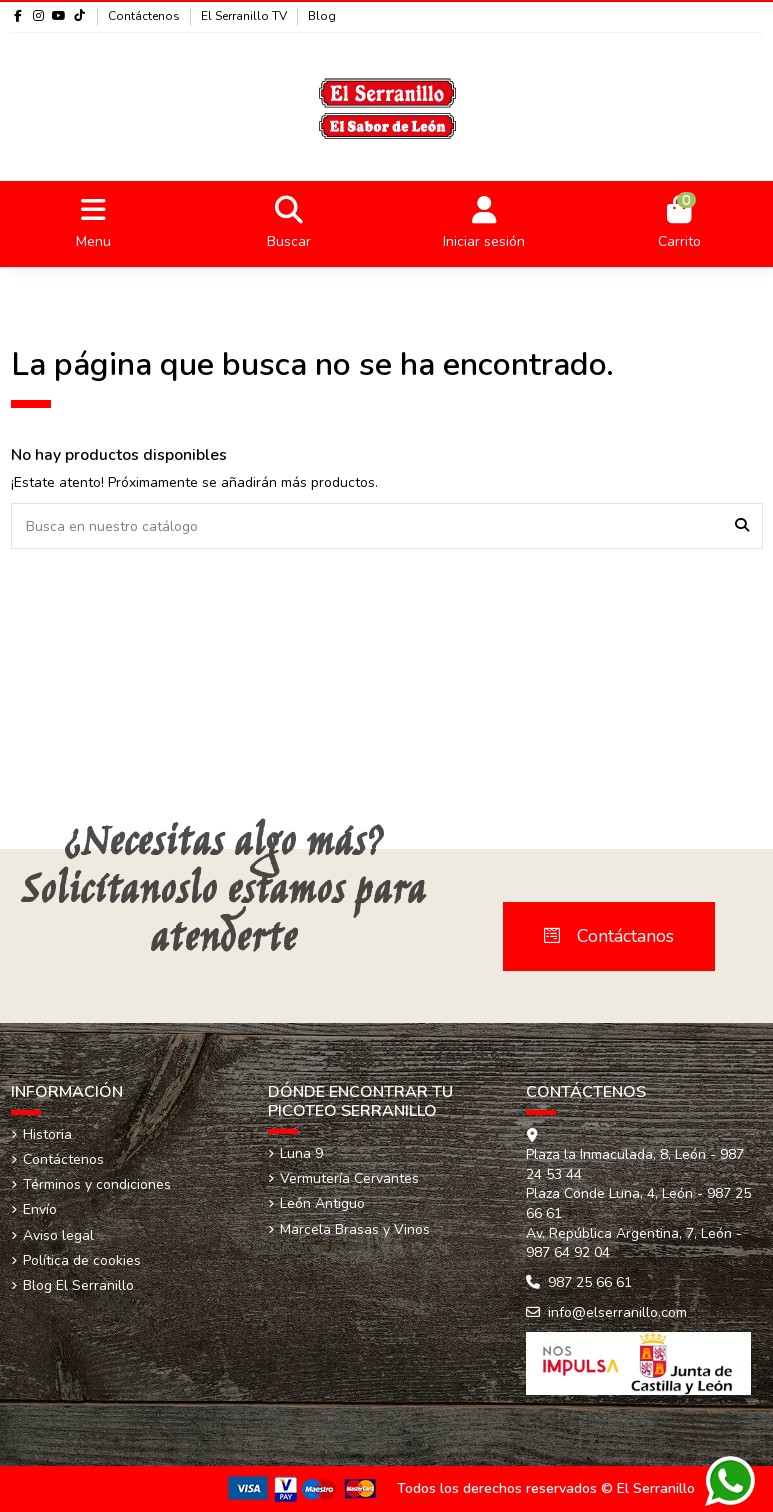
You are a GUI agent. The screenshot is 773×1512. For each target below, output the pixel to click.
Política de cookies (82, 1260)
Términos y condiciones (97, 1184)
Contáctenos (145, 16)
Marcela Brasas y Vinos (355, 1229)
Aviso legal (58, 1235)
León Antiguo (322, 1203)
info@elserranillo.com (617, 1312)
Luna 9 (301, 1153)
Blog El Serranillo (78, 1285)
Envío (40, 1209)
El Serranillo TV (245, 16)
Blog (322, 16)
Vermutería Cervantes (349, 1178)
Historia (47, 1134)
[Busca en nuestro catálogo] (742, 525)
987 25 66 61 (590, 1282)
